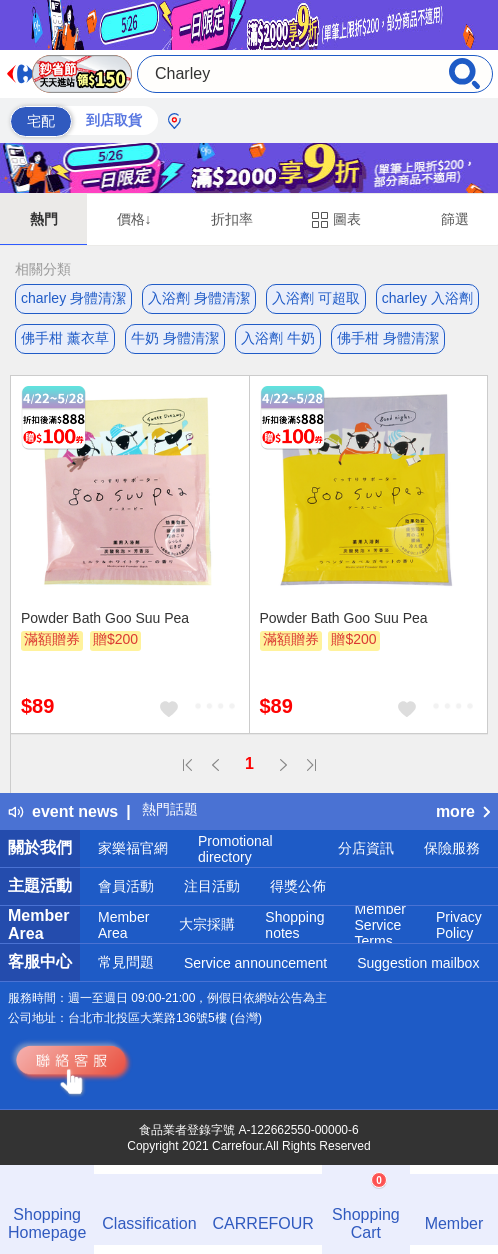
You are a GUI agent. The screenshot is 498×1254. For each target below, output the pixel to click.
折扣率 (232, 219)
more (463, 811)
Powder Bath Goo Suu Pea (105, 618)
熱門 (44, 219)
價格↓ (134, 219)
